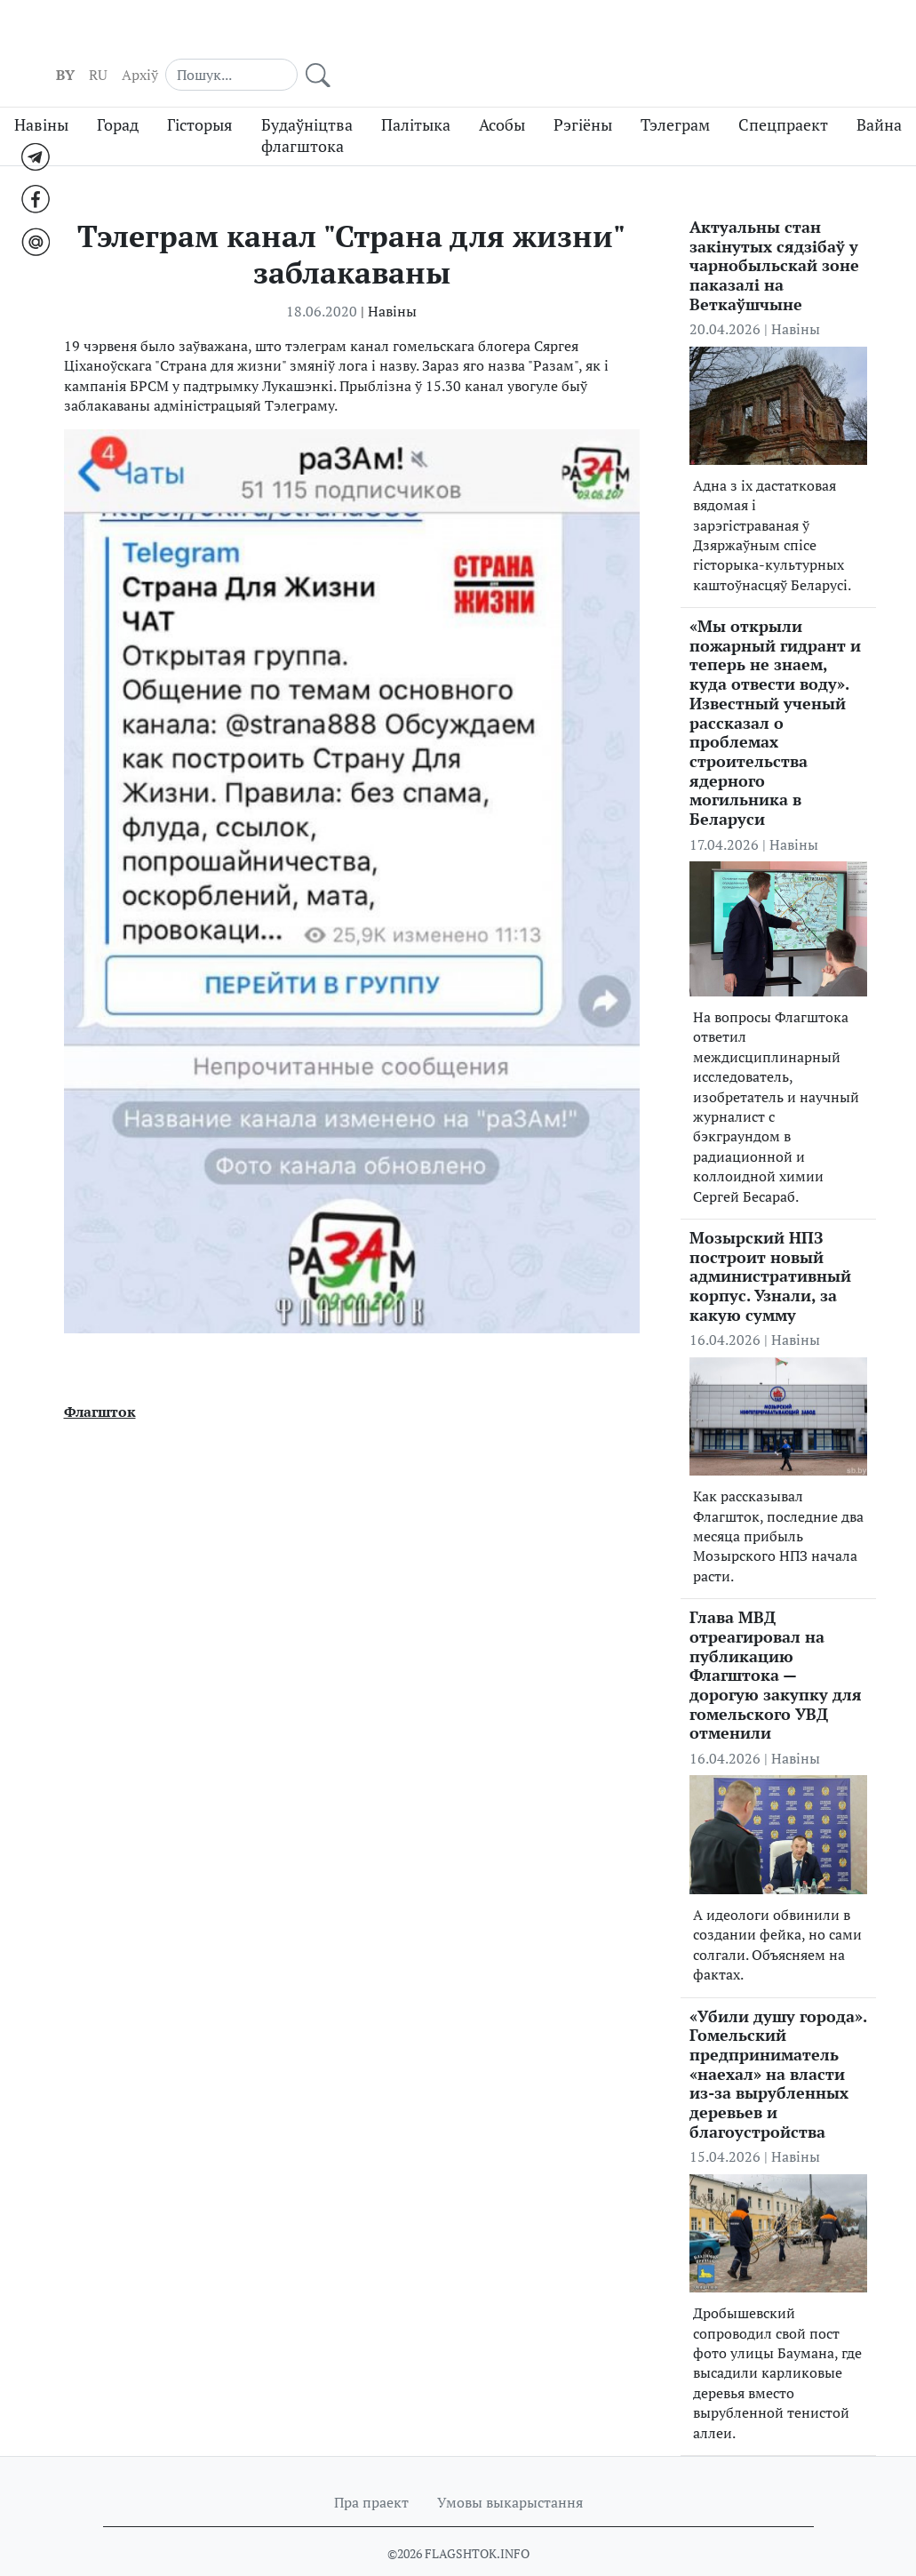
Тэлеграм (675, 91)
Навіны (41, 91)
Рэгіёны (583, 91)
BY (622, 36)
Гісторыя (200, 91)
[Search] (778, 36)
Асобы (502, 91)
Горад (118, 91)
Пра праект (371, 2468)
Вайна (879, 91)
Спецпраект (783, 91)
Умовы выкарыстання (510, 2468)
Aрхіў (697, 36)
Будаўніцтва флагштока (307, 102)
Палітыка (415, 91)
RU (655, 36)
